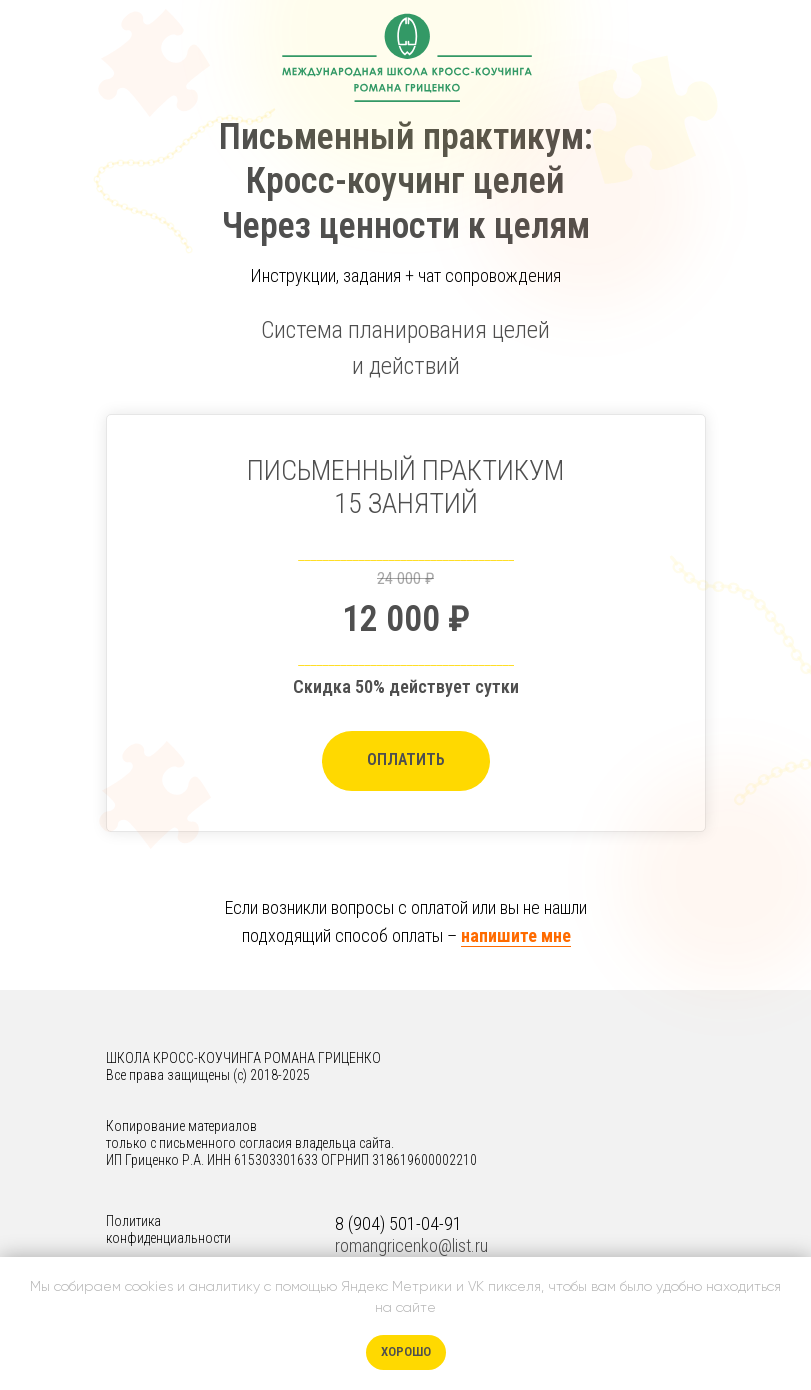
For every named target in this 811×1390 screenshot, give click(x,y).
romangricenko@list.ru (411, 1245)
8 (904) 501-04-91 (398, 1223)
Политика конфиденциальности (168, 1229)
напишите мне (516, 935)
